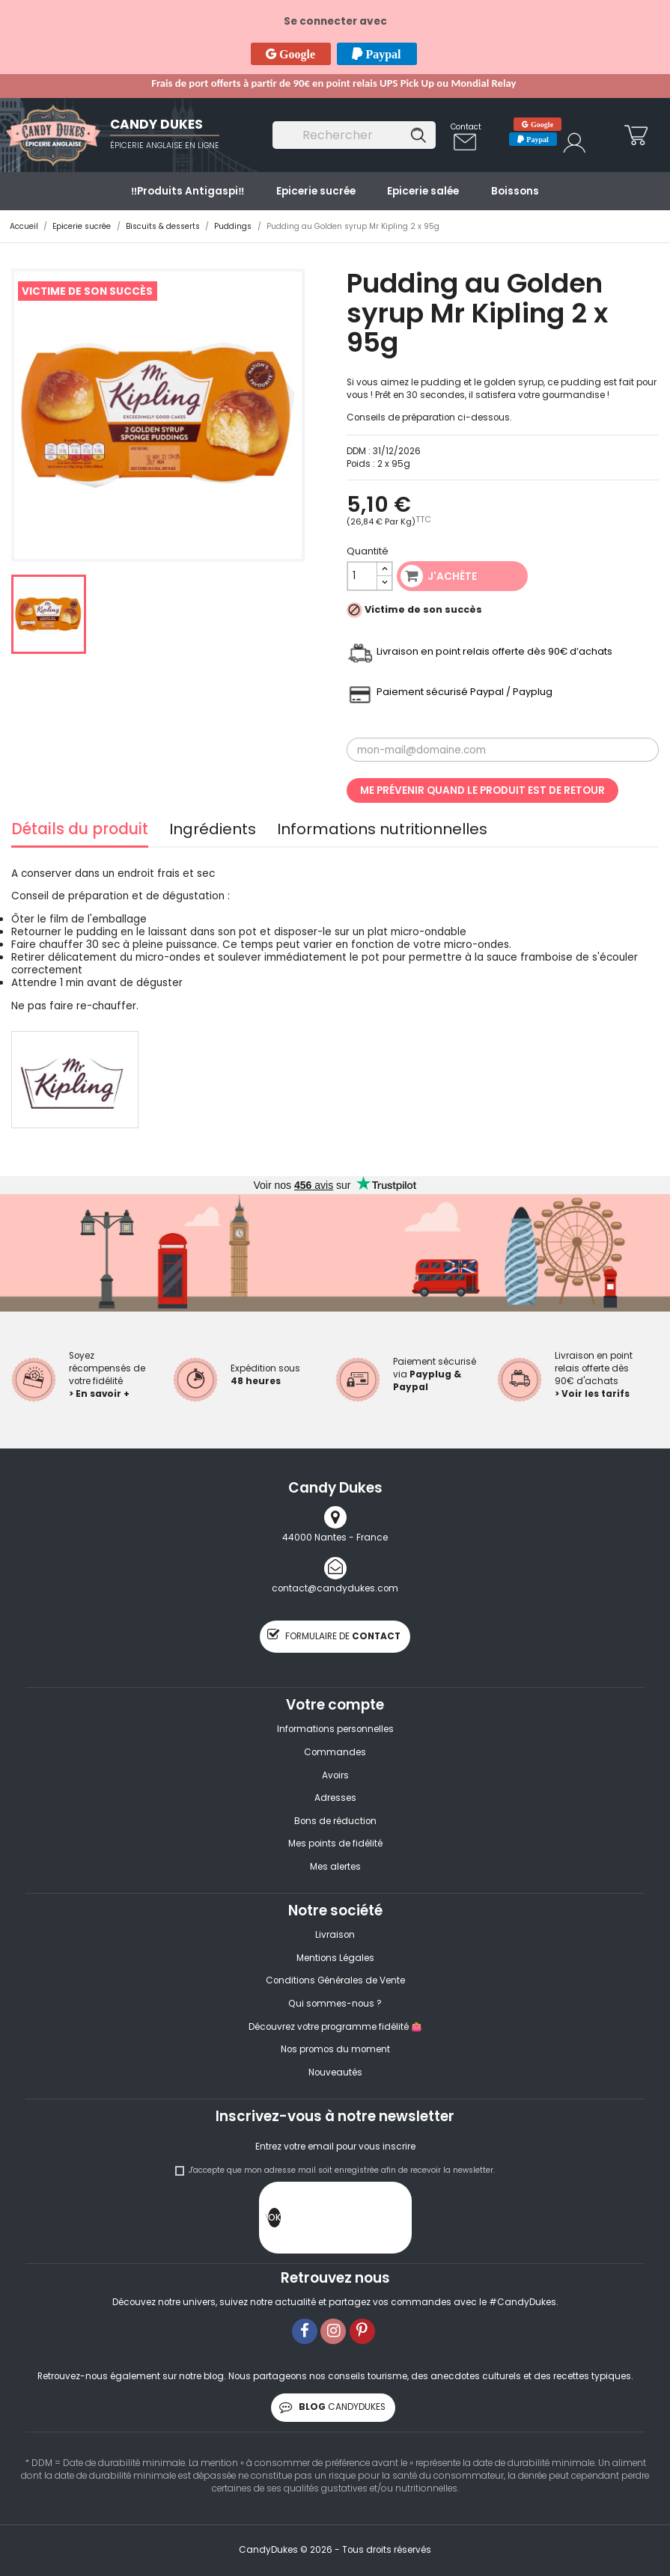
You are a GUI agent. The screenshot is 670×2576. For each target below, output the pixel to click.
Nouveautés (335, 2072)
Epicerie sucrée (316, 191)
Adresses (335, 1798)
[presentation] (394, 2221)
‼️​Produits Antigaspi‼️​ (187, 191)
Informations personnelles (335, 1729)
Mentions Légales (335, 1958)
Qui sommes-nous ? (335, 2004)
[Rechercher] (354, 135)
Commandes (335, 1752)
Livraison (335, 1935)
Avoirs (335, 1775)
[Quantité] (362, 576)
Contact (466, 126)
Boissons (515, 191)
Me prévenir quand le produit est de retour (482, 790)
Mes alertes (335, 1867)
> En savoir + (99, 1394)
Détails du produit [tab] (79, 831)
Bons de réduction (335, 1821)
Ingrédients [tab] (212, 831)
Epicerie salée (423, 191)
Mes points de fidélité (335, 1844)
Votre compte (335, 1705)
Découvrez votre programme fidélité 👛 (335, 2027)
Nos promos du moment (335, 2049)
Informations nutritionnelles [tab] (382, 831)
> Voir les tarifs (592, 1394)
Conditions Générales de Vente (335, 1980)
